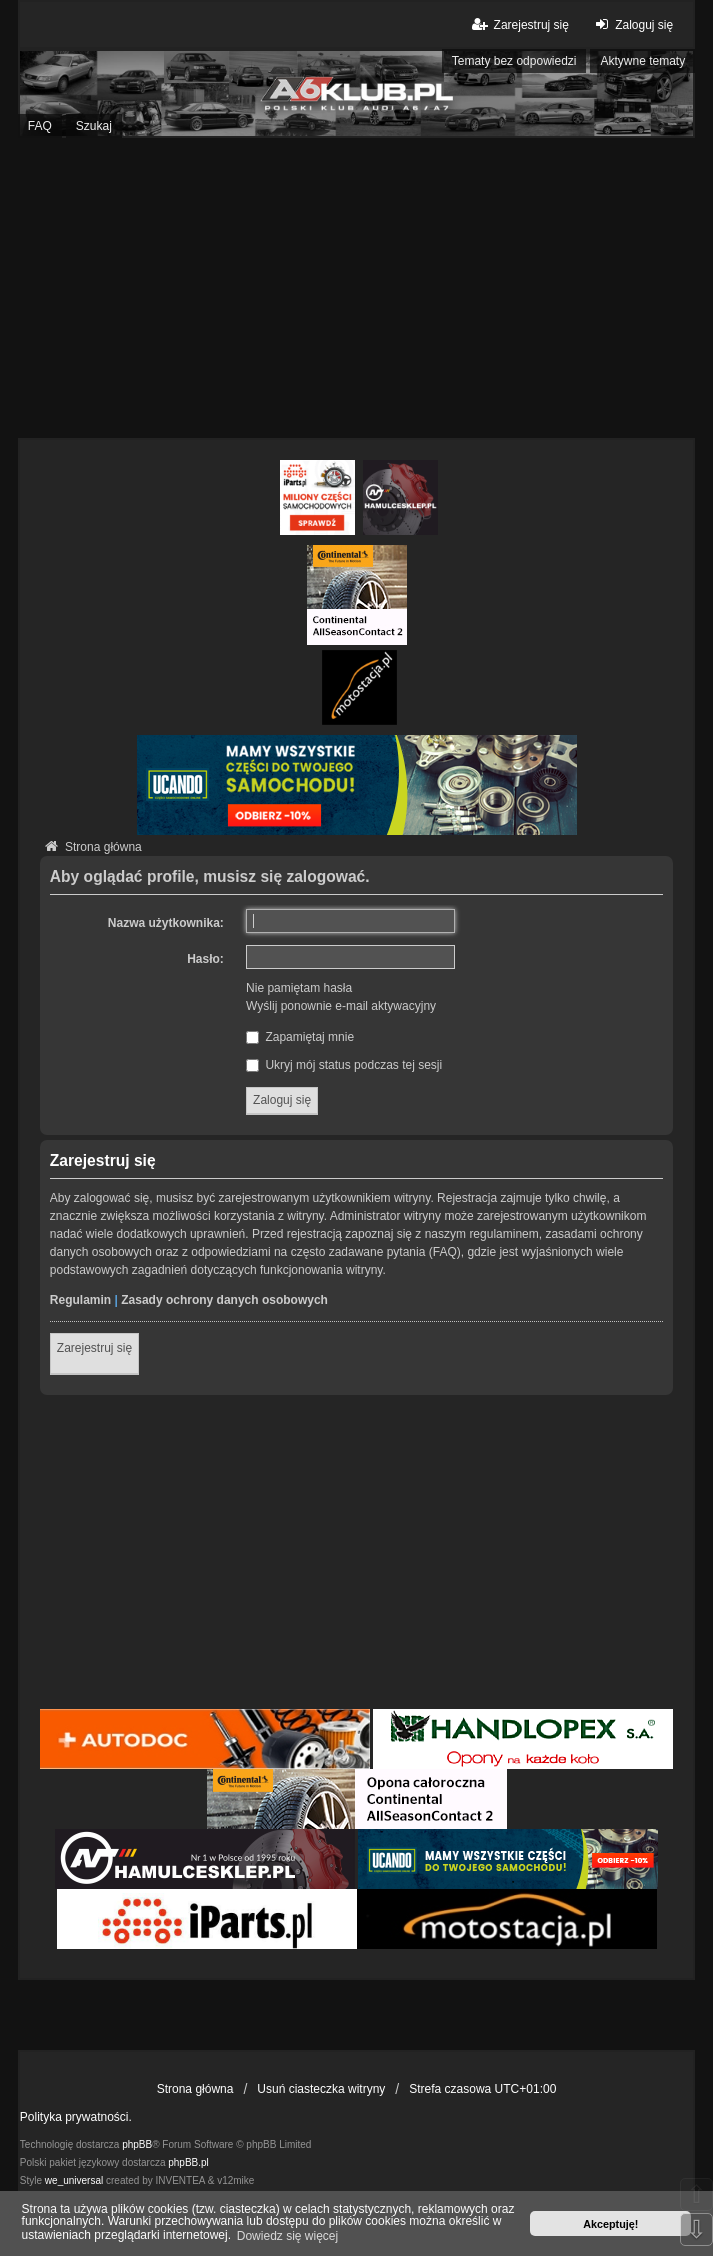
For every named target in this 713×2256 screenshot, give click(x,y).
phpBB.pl (188, 2162)
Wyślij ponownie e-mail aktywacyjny (341, 1006)
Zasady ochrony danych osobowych (224, 1300)
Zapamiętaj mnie (300, 1037)
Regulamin (80, 1300)
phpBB (137, 2144)
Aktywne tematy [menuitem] (642, 61)
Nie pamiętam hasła (299, 988)
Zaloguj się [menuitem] (631, 24)
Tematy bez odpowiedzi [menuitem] (514, 61)
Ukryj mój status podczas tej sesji (344, 1065)
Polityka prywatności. (76, 2117)
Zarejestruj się (94, 1348)
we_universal (74, 2180)
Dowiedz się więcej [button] (287, 2236)
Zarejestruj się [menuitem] (518, 24)
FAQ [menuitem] (40, 126)
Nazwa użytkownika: (166, 923)
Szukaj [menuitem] (94, 126)
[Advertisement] (356, 288)
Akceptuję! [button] (610, 2224)
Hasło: (205, 959)
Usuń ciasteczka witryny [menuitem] (321, 2089)
